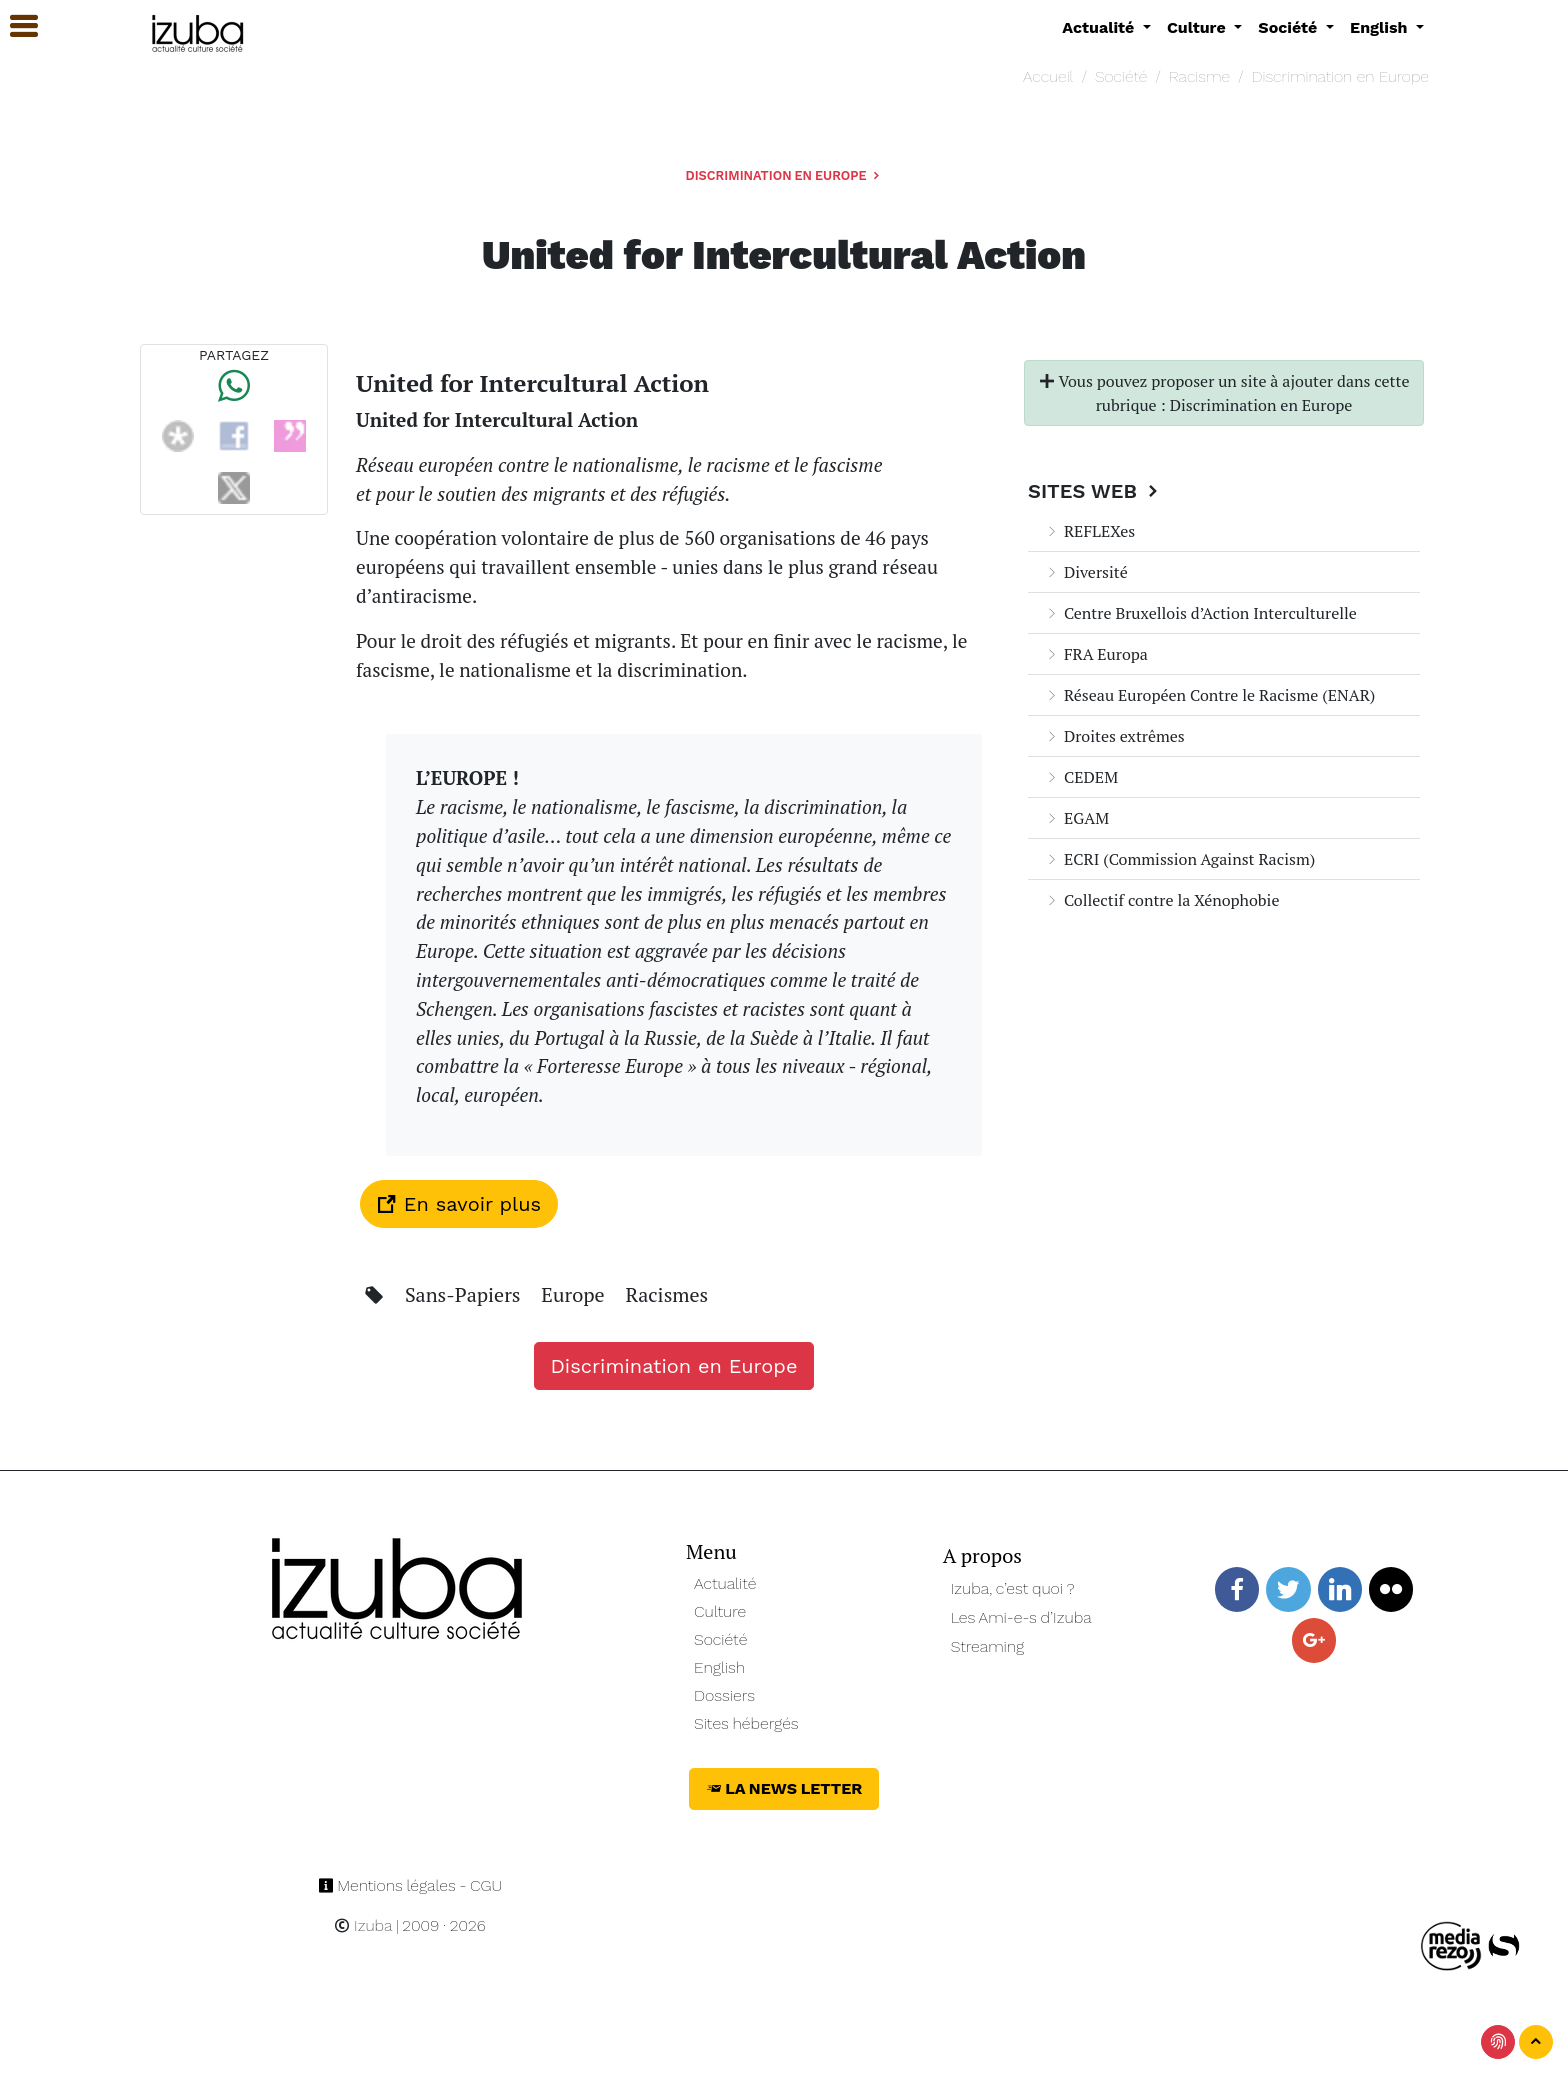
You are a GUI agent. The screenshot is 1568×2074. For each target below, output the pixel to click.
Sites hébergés (746, 1723)
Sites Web (1095, 491)
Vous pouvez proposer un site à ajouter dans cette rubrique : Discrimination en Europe (1224, 393)
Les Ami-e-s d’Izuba (1021, 1617)
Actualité (725, 1583)
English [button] (1381, 27)
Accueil (1048, 76)
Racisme (1199, 76)
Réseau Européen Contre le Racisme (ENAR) (1209, 695)
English (719, 1667)
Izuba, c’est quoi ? (1013, 1588)
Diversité (1086, 572)
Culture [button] (1198, 27)
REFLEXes (1089, 531)
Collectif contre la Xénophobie (1161, 900)
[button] (15, 26)
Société (1121, 76)
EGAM (1076, 818)
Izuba (363, 1925)
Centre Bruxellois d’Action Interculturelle (1200, 613)
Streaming (988, 1646)
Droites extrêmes (1114, 736)
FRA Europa (1096, 654)
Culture (720, 1611)
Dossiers (724, 1695)
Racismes (666, 1294)
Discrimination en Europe (1340, 76)
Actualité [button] (1100, 27)
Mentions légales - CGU (410, 1885)
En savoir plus (459, 1204)
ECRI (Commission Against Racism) (1179, 859)
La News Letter (784, 1788)
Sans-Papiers (465, 1294)
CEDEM (1081, 777)
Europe (575, 1294)
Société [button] (1290, 27)
